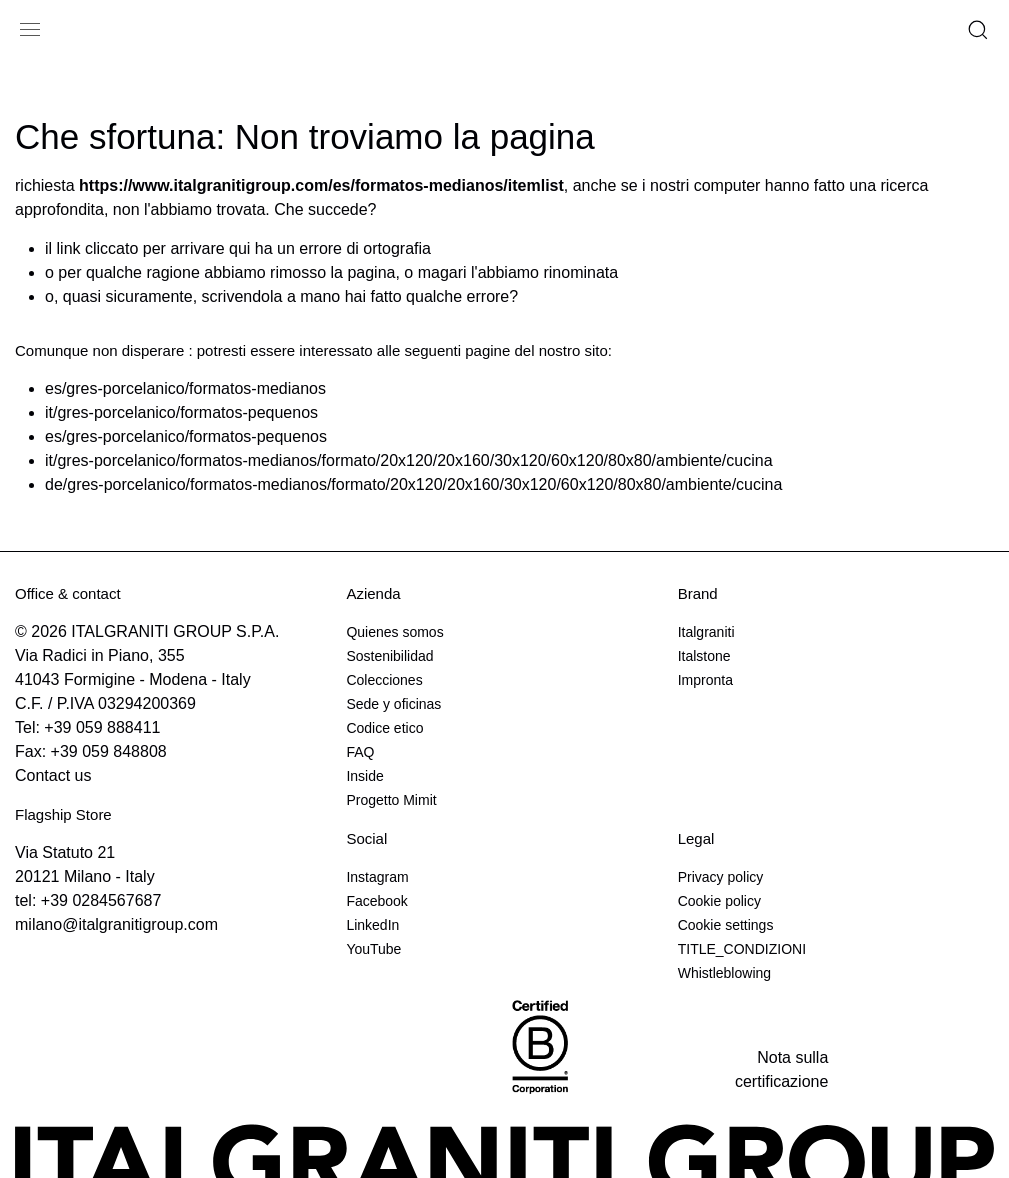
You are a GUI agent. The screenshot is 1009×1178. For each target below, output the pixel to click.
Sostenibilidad (389, 656)
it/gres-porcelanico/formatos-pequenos (181, 412)
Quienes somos (394, 632)
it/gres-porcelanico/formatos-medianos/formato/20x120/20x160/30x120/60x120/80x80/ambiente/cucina (409, 460)
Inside (364, 776)
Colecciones (384, 680)
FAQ (360, 752)
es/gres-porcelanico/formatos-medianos (185, 388)
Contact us (53, 775)
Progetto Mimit (391, 800)
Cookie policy (719, 901)
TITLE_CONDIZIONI (742, 949)
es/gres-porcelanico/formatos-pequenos (186, 436)
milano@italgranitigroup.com (116, 924)
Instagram (377, 877)
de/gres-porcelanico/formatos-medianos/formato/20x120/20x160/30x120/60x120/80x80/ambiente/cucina (413, 484)
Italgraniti (706, 632)
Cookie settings (726, 925)
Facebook (376, 901)
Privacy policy (721, 877)
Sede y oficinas (393, 704)
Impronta (705, 680)
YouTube (373, 949)
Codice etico (384, 728)
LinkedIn (372, 925)
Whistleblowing (724, 973)
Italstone (704, 656)
